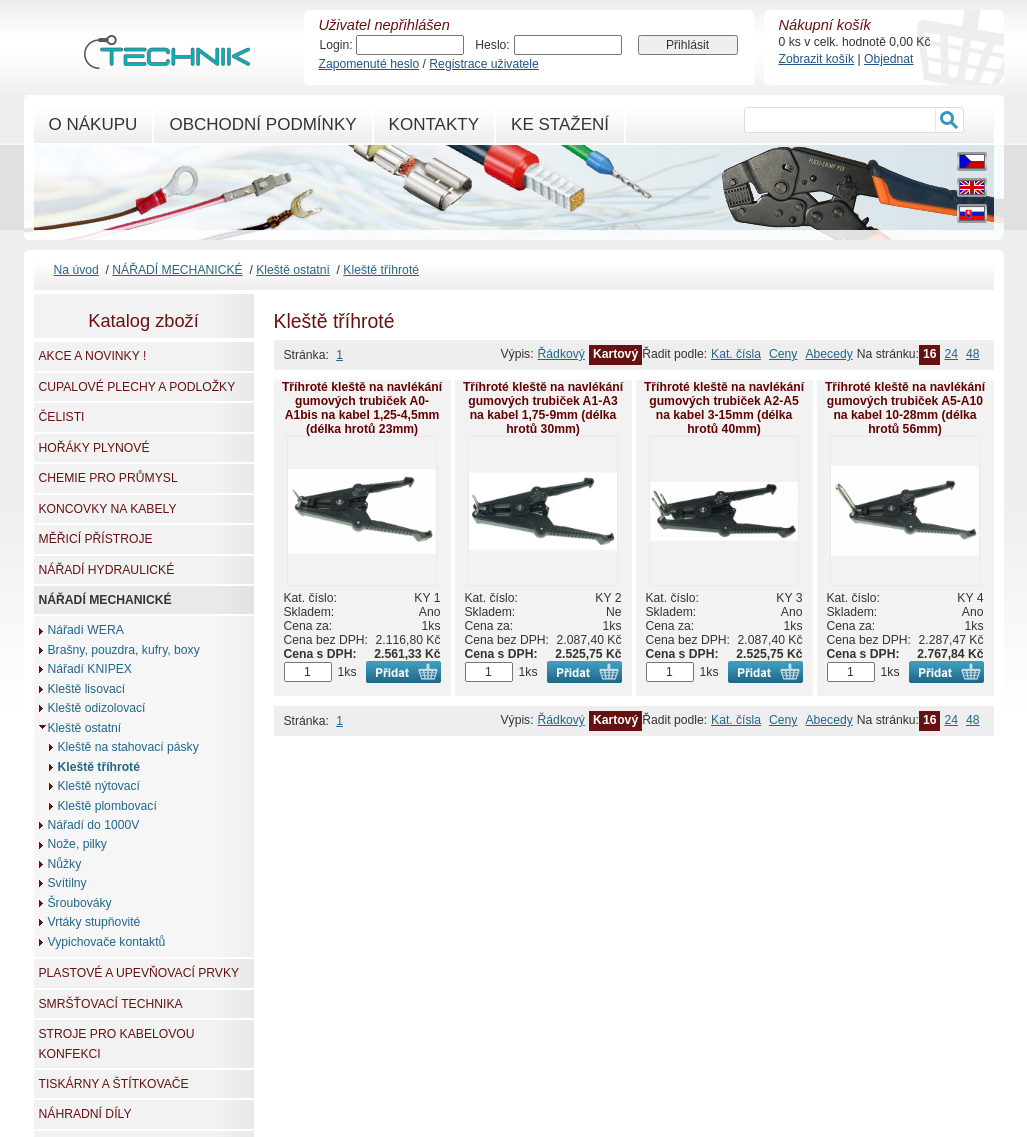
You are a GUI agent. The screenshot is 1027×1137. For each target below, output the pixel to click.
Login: (336, 45)
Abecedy (828, 354)
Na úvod (76, 270)
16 (930, 354)
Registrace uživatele (483, 64)
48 (973, 354)
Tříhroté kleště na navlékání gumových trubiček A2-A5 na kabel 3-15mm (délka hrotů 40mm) (724, 408)
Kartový (615, 354)
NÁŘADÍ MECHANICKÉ (177, 270)
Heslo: (492, 45)
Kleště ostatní (293, 270)
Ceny (783, 354)
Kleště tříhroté (381, 270)
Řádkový (561, 354)
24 (951, 354)
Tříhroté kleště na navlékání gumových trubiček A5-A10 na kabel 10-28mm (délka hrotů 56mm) (905, 408)
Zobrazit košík (817, 59)
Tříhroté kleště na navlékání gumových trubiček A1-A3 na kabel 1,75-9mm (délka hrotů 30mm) (543, 408)
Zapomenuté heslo (369, 64)
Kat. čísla (736, 354)
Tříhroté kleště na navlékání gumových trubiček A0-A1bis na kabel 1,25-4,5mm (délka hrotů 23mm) (362, 408)
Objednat (888, 59)
